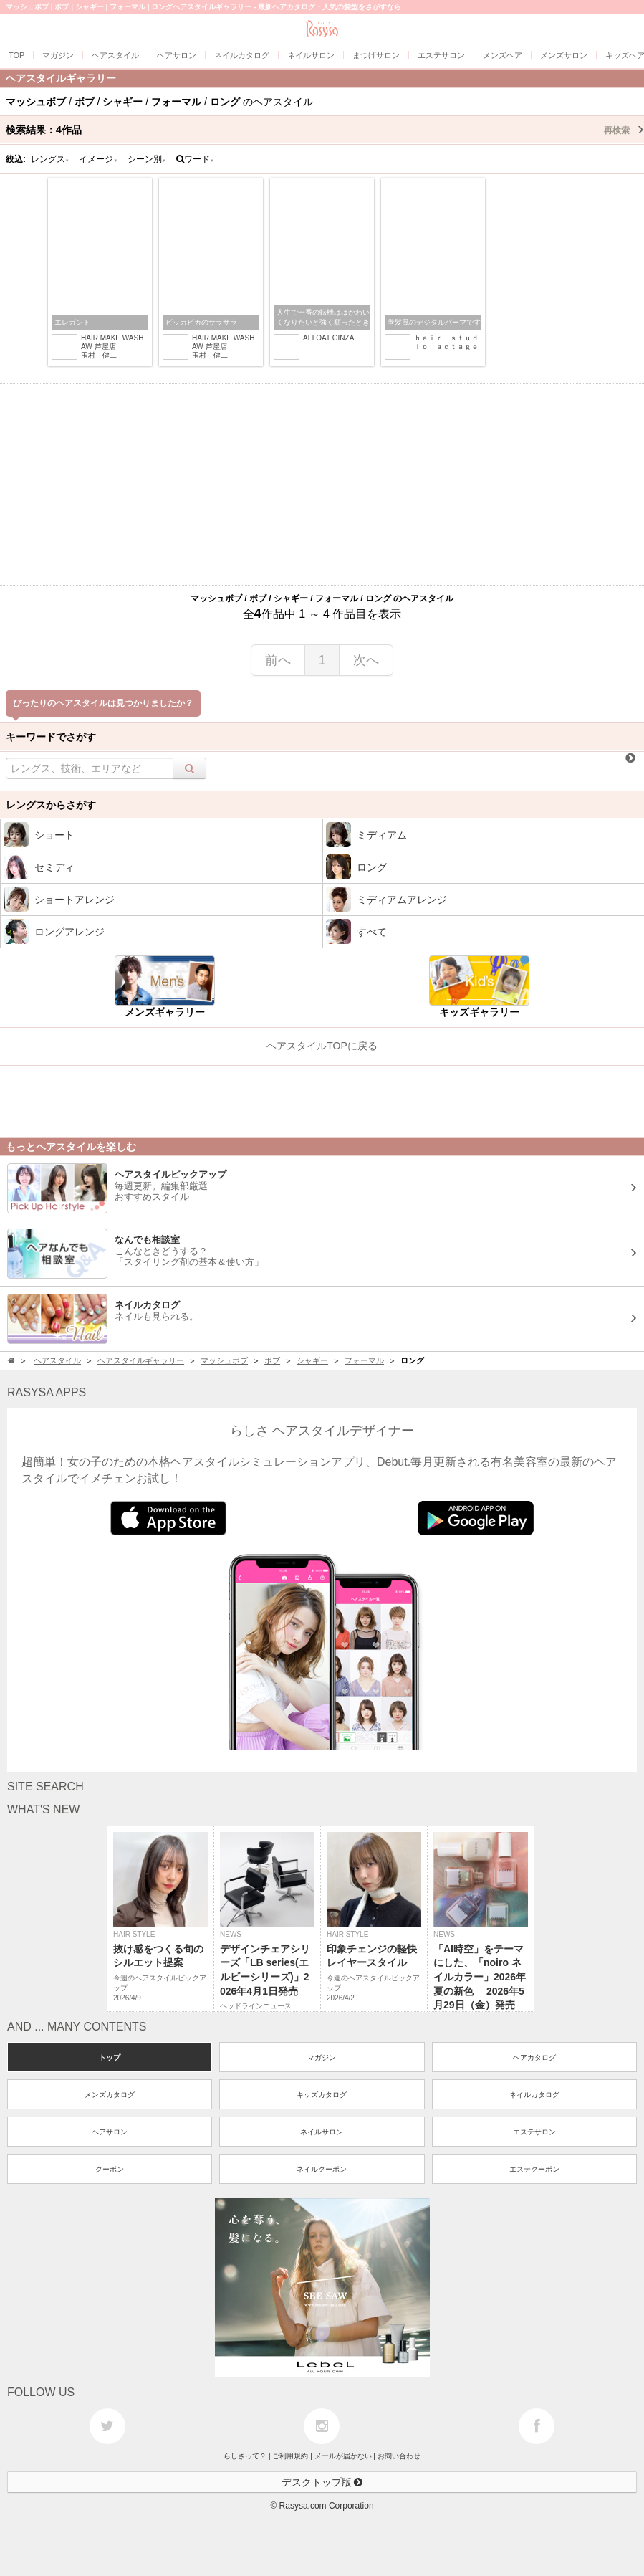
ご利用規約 (290, 2456)
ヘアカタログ (534, 2057)
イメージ (98, 159)
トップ (109, 2057)
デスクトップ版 (322, 2482)
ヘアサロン (110, 2132)
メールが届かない (343, 2456)
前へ (278, 660)
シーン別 (147, 159)
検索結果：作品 (325, 129)
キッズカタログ (322, 2095)
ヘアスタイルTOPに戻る (322, 1045)
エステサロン (534, 2132)
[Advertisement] (322, 484)
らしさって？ (245, 2456)
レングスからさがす (51, 805)
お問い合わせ (399, 2456)
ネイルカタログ (534, 2095)
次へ (366, 660)
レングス (50, 159)
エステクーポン (534, 2169)
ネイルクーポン (322, 2169)
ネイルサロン (321, 2132)
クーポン (109, 2169)
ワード (195, 159)
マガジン (321, 2057)
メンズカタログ (110, 2095)
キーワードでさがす (51, 737)
